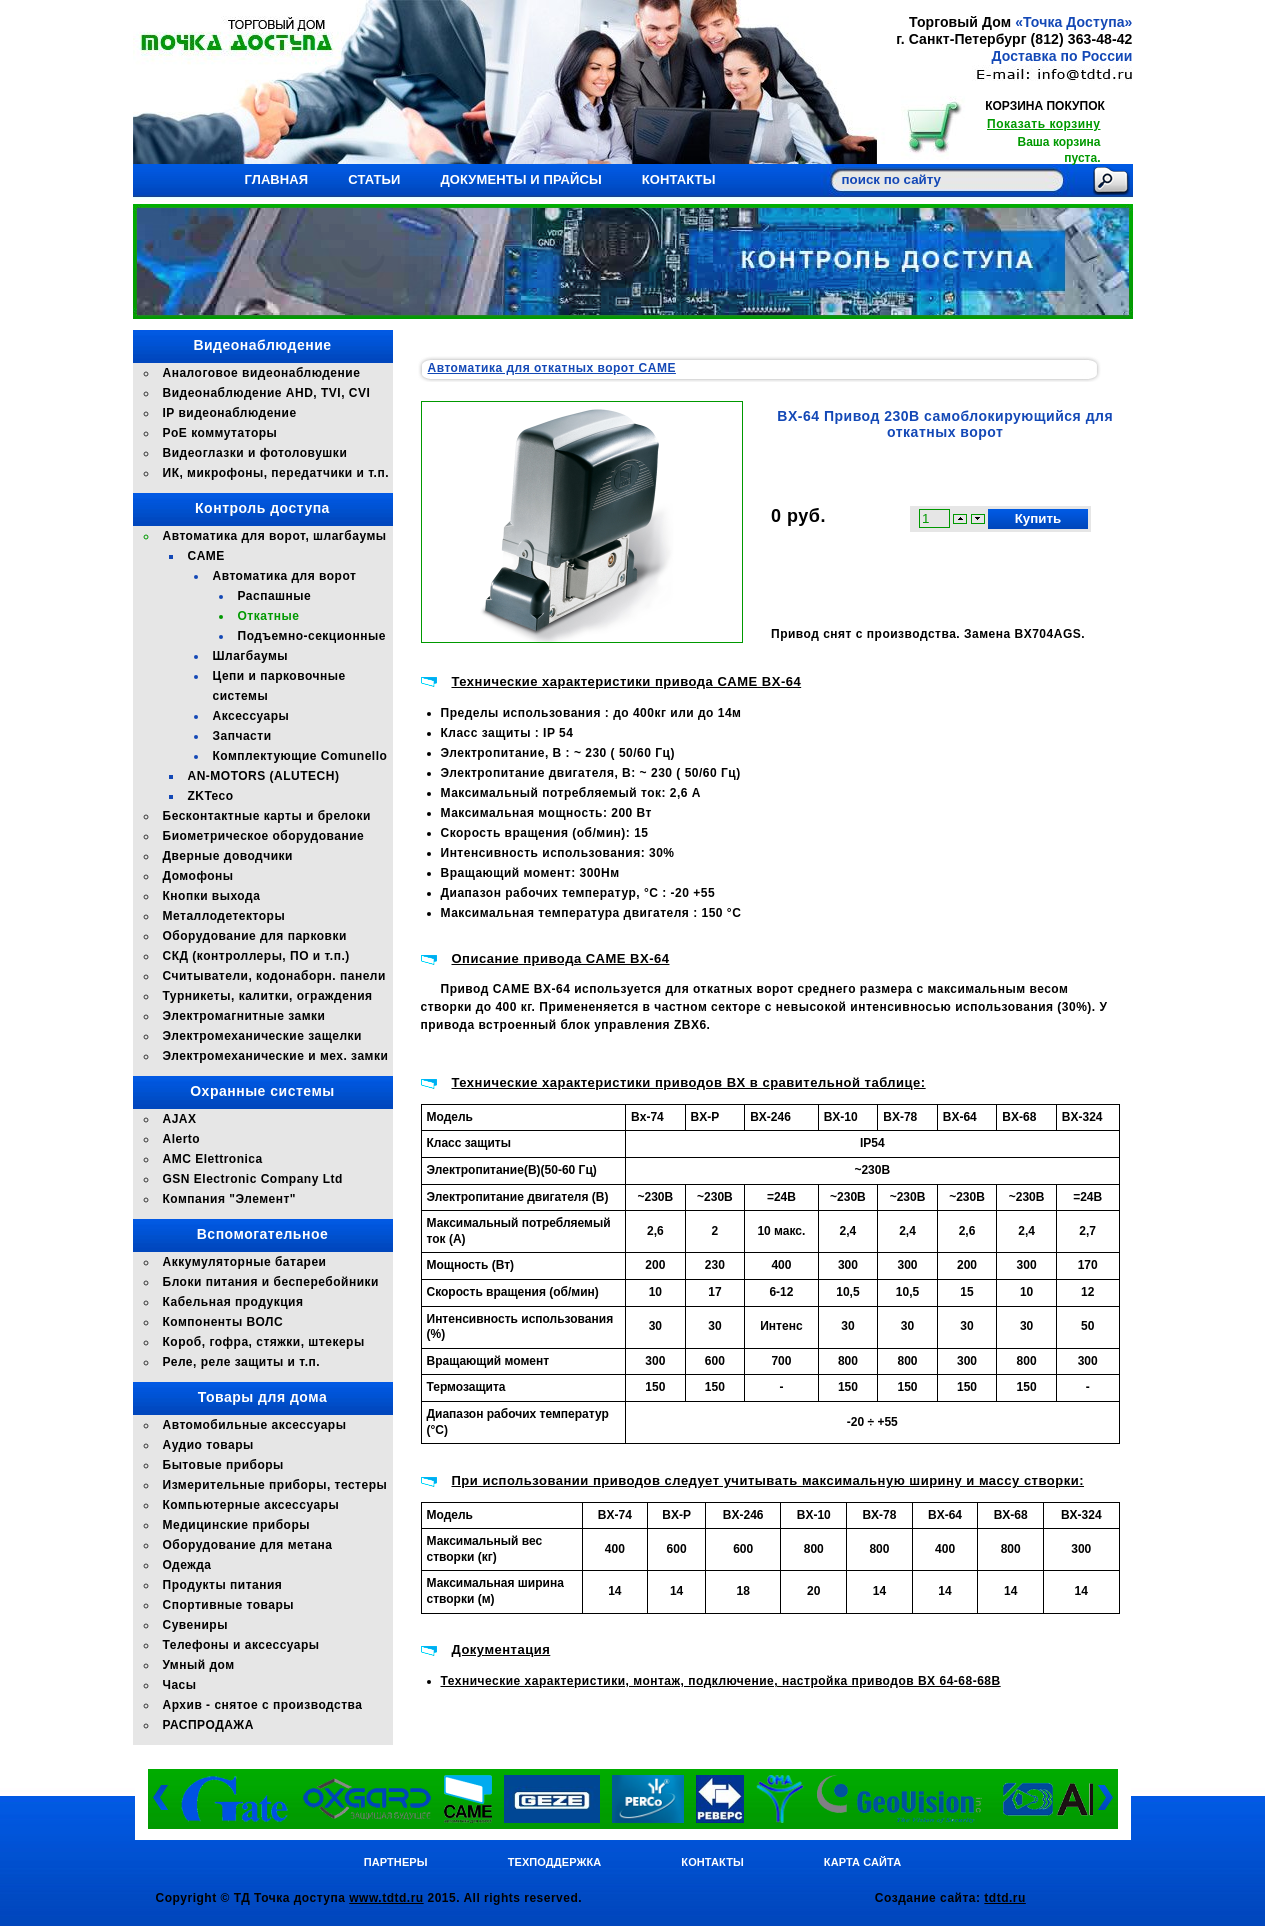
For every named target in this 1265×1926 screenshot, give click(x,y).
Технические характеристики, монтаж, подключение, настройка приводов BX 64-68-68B (721, 1681)
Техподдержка (555, 1862)
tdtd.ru (1005, 1898)
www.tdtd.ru (386, 1898)
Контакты (679, 179)
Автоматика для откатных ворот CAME (552, 368)
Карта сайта (862, 1862)
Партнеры (396, 1862)
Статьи (374, 179)
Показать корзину (1043, 124)
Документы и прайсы (520, 179)
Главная (277, 179)
